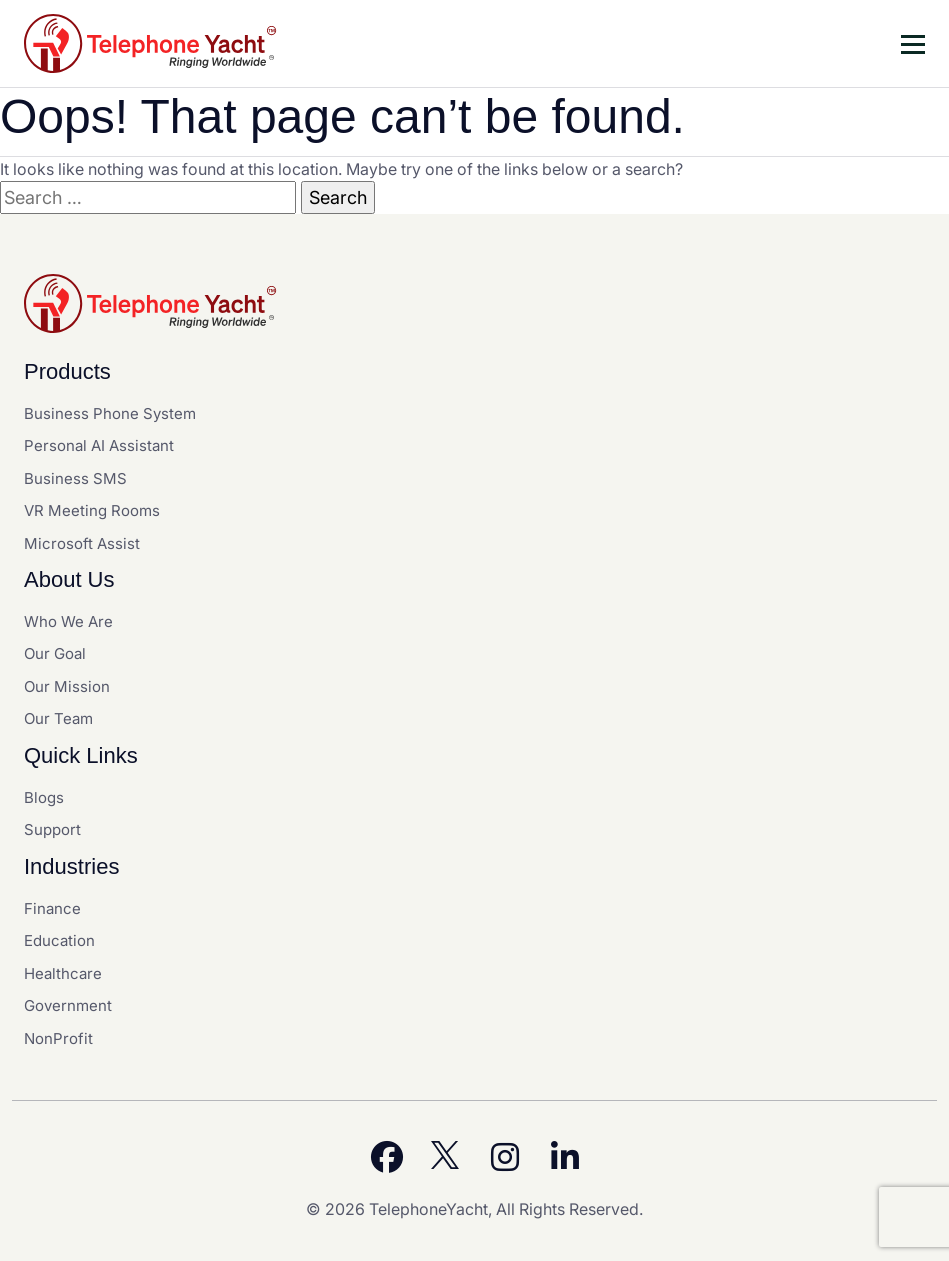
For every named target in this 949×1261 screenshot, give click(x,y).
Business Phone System (110, 413)
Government (68, 1005)
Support (52, 829)
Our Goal (55, 653)
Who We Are (68, 621)
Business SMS (75, 478)
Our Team (58, 718)
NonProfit (58, 1038)
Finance (52, 908)
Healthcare (63, 973)
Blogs (44, 797)
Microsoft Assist (82, 543)
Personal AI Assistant (99, 445)
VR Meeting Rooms (92, 510)
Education (59, 940)
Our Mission (67, 686)
